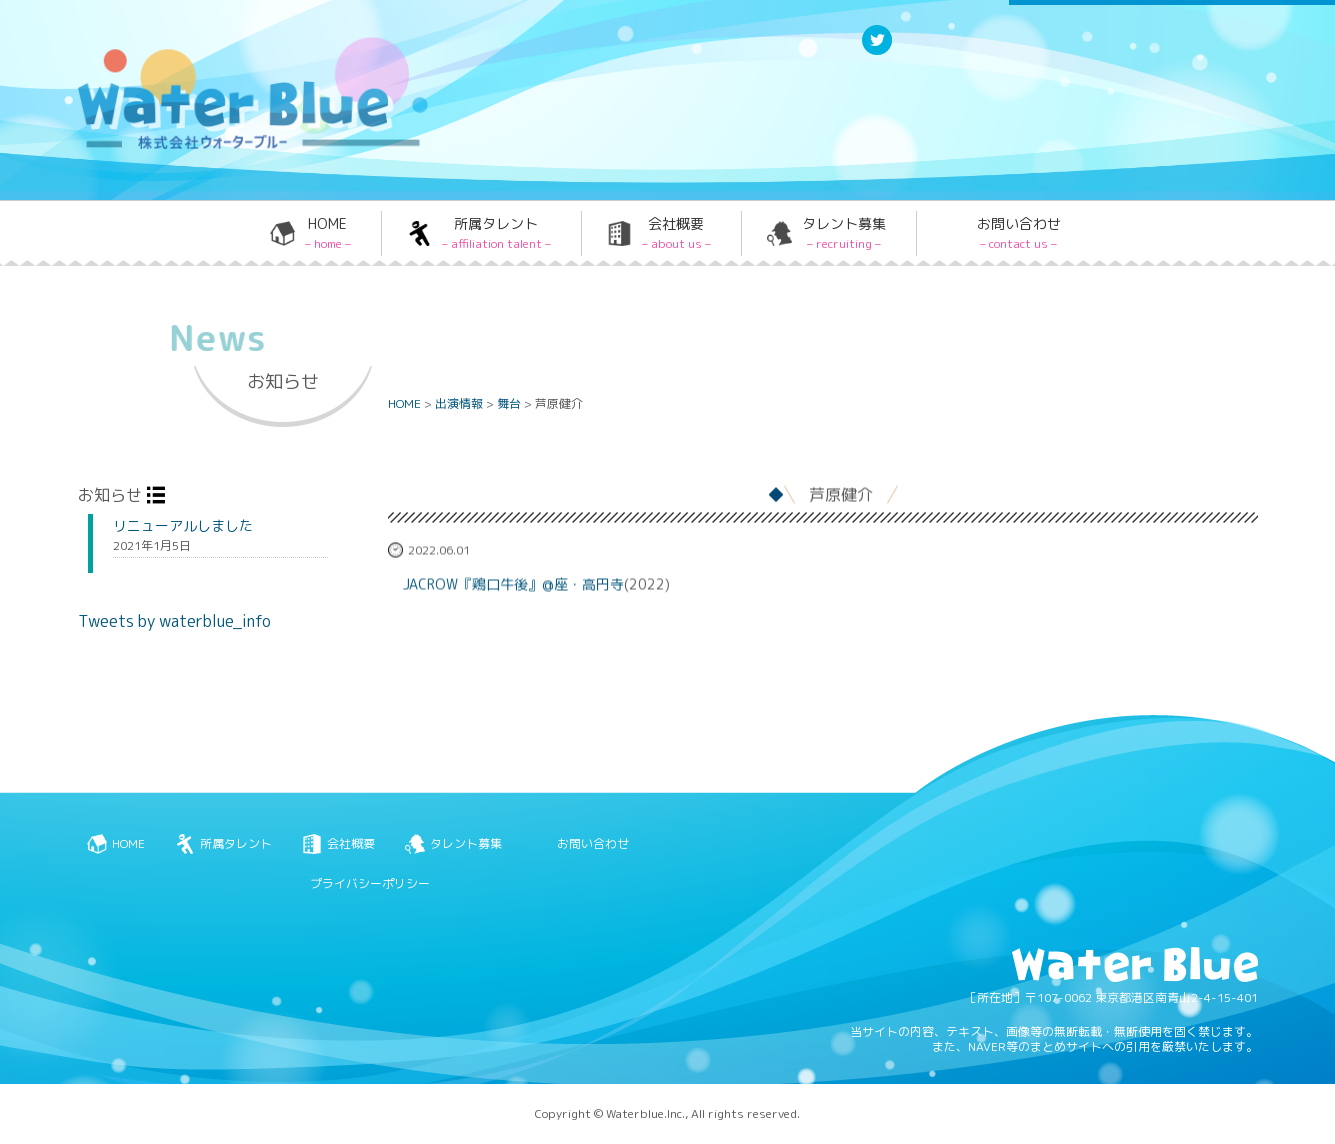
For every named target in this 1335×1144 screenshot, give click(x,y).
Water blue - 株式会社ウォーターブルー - (227, 147)
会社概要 (676, 233)
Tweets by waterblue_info (174, 621)
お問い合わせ (1019, 233)
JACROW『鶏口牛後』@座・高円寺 (513, 585)
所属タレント (496, 233)
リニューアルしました (183, 526)
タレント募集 (844, 233)
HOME (328, 233)
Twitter (877, 53)
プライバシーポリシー (370, 883)
